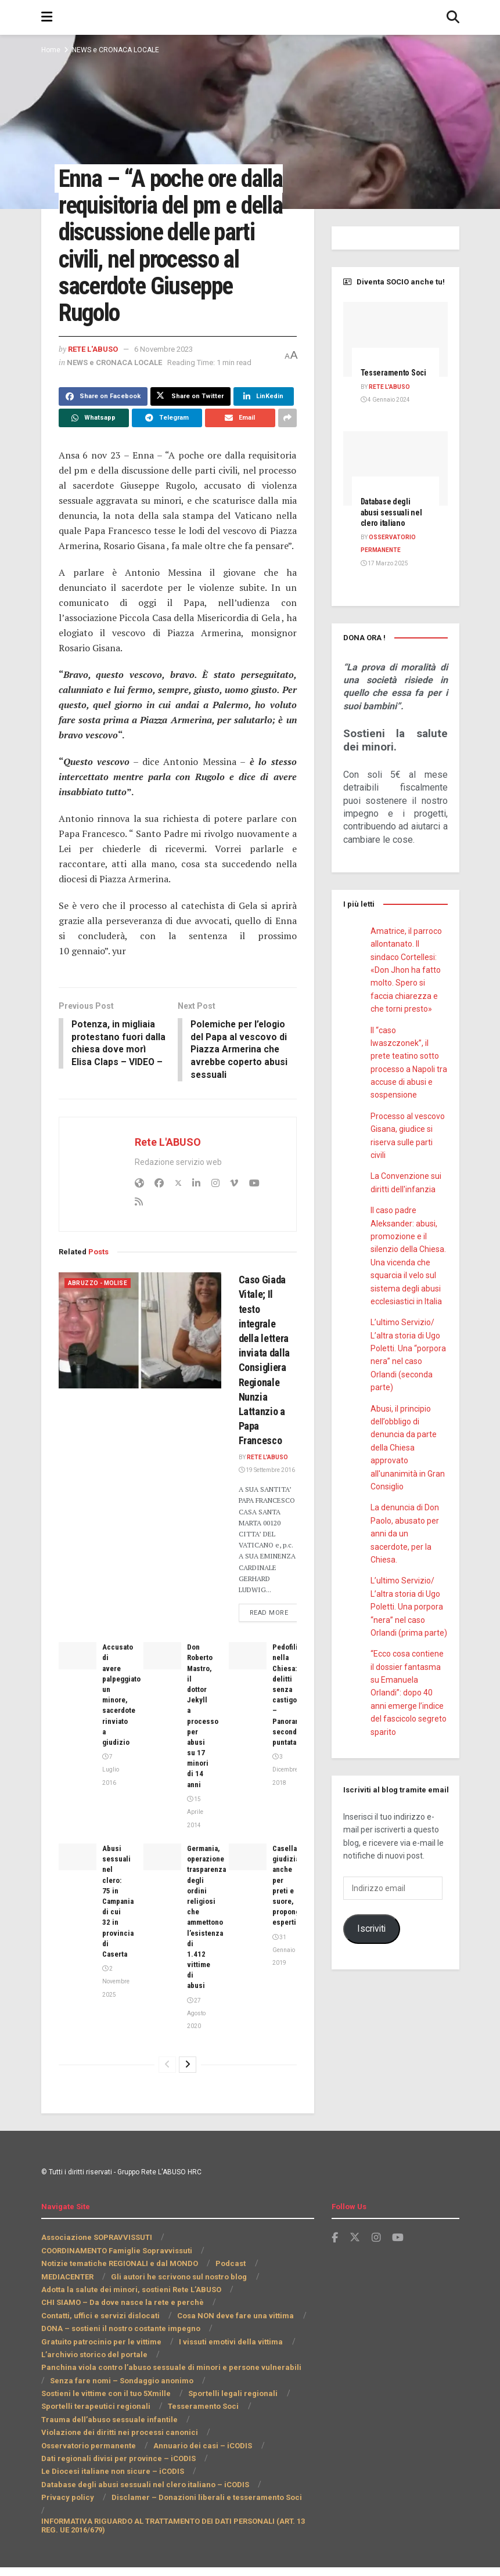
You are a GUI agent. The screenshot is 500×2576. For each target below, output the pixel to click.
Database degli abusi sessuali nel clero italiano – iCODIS (142, 2506)
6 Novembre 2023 (172, 375)
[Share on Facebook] (102, 422)
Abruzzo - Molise (98, 1293)
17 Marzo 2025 (384, 574)
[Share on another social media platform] (287, 443)
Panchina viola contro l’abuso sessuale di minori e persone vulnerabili (167, 2388)
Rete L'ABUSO (95, 375)
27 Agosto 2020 (196, 2035)
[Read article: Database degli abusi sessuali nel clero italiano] (395, 479)
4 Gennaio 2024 (385, 410)
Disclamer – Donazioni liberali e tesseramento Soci (200, 2518)
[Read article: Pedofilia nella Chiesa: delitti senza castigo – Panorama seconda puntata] (248, 1677)
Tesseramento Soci (196, 2428)
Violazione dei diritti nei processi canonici (116, 2453)
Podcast (229, 2285)
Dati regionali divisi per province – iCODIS (116, 2480)
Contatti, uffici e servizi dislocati (99, 2337)
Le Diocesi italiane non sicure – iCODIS (111, 2492)
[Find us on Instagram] (376, 2259)
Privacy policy (66, 2518)
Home (50, 50)
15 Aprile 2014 (194, 1833)
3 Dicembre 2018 (284, 1791)
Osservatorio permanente (254, 2453)
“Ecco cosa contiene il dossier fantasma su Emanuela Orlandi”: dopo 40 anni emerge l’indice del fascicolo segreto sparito (407, 1703)
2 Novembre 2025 (115, 2003)
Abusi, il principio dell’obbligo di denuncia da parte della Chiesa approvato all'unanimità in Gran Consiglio (407, 1458)
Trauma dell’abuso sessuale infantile (106, 2441)
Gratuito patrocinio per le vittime (99, 2363)
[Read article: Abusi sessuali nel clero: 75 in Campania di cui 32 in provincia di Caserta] (77, 1878)
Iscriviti (371, 1939)
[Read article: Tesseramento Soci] (395, 339)
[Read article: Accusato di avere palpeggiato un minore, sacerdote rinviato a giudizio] (77, 1677)
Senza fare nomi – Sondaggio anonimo (110, 2402)
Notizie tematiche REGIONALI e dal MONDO (119, 2285)
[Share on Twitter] (186, 422)
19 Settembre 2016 (267, 1480)
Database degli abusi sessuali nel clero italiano (394, 523)
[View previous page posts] (167, 2086)
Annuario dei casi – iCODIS (97, 2467)
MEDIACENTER (68, 2298)
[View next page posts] (187, 2086)
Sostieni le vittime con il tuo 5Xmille (105, 2415)
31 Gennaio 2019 (283, 1972)
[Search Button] (453, 17)
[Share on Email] (240, 443)
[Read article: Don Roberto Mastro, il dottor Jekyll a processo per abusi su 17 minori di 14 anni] (162, 1677)
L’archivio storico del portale (92, 2376)
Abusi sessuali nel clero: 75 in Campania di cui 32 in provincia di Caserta (120, 1923)
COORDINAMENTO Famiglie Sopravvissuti (117, 2272)
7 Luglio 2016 (110, 1791)
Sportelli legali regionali (229, 2415)
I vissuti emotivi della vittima (226, 2363)
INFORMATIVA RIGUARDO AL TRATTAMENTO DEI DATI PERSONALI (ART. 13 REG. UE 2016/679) (163, 2534)
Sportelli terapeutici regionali (93, 2428)
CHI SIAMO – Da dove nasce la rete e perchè (120, 2323)
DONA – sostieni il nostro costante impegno (120, 2350)
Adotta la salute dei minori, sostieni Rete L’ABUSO (131, 2311)
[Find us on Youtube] (398, 2259)
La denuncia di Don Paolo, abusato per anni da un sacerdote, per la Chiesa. (405, 1544)
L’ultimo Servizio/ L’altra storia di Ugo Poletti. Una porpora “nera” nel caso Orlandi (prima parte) (407, 1617)
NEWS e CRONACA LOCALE (117, 50)
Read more (276, 1633)
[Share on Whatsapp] (94, 443)
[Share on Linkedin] (260, 422)
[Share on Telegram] (167, 443)
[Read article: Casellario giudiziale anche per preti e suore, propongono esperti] (248, 1878)
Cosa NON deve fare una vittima (231, 2337)
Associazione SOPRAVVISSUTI (96, 2258)
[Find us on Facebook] (335, 2259)
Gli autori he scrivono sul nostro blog (180, 2298)
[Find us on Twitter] (355, 2259)
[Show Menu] (46, 17)
